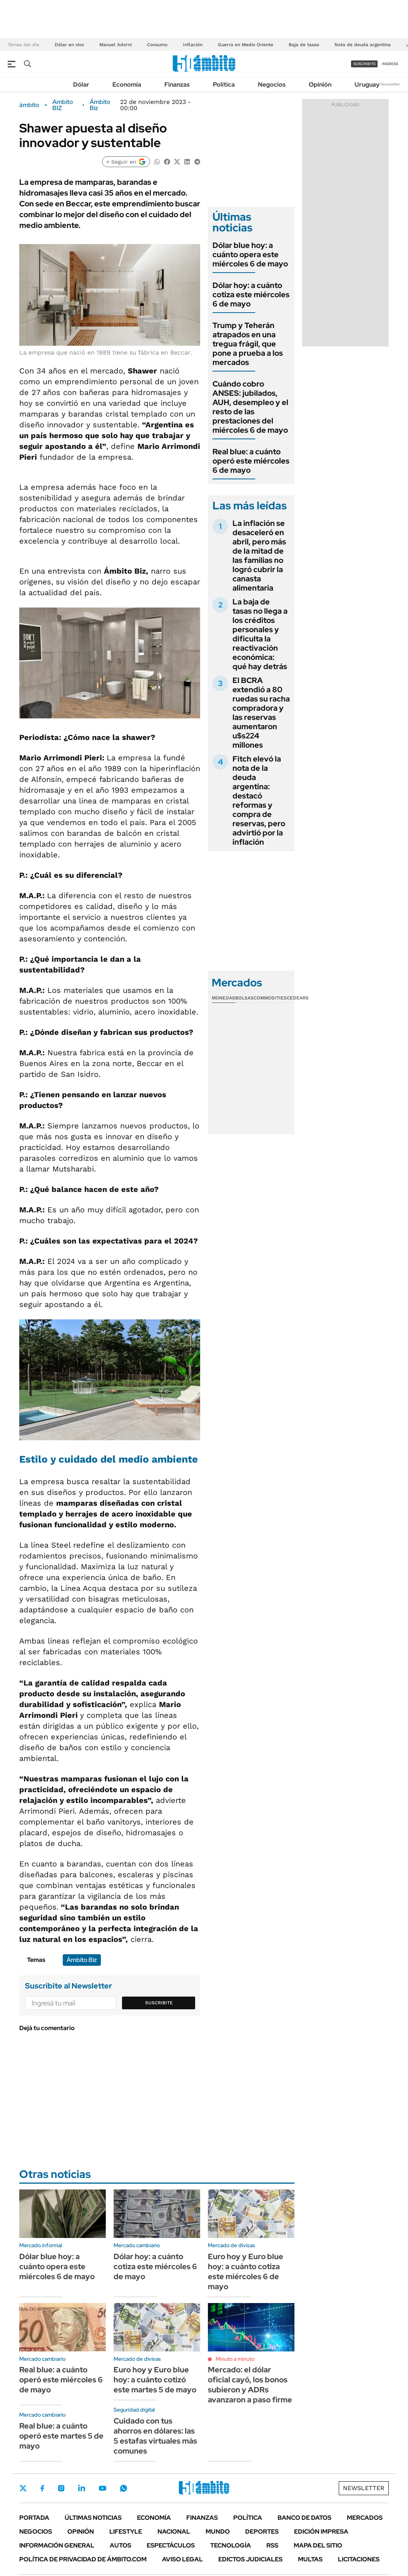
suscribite (364, 64)
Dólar (81, 84)
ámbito (29, 105)
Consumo (157, 44)
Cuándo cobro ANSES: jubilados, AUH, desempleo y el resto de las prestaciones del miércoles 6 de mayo (250, 407)
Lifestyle (125, 2531)
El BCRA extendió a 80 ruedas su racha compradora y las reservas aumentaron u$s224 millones (261, 712)
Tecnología (230, 2545)
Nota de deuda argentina (362, 44)
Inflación (192, 44)
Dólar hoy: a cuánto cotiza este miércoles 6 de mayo (250, 294)
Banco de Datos (304, 2518)
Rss (272, 2545)
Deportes (262, 2531)
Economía (126, 84)
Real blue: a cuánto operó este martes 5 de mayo (61, 2436)
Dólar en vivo (69, 44)
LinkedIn (81, 2488)
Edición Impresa (321, 2531)
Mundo (218, 2531)
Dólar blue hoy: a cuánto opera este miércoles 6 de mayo (250, 254)
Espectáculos (171, 2545)
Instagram (61, 2488)
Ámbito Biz (100, 105)
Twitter (23, 2488)
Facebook (42, 2488)
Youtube (102, 2488)
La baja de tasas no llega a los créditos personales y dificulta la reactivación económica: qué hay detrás (260, 634)
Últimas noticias (93, 2518)
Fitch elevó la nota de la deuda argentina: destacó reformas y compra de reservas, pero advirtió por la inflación (258, 800)
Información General (56, 2545)
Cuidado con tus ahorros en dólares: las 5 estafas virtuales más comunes (155, 2436)
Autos (120, 2545)
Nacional (173, 2531)
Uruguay (367, 84)
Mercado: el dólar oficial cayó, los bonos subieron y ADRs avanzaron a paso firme (250, 2385)
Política (224, 84)
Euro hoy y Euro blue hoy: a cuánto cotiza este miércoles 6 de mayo (245, 2271)
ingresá (390, 64)
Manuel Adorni (115, 44)
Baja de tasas (304, 44)
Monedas (223, 998)
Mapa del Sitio (318, 2545)
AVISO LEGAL (182, 2559)
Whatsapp (123, 2488)
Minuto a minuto (235, 2358)
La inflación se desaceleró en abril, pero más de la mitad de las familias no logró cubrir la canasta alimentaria (259, 555)
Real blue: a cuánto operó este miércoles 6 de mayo (250, 461)
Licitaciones (359, 2559)
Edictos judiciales (250, 2559)
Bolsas (244, 998)
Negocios (272, 84)
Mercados (365, 2518)
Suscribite (159, 2002)
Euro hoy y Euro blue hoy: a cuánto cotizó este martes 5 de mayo (155, 2380)
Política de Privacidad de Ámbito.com (83, 2559)
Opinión (320, 84)
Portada (34, 2518)
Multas (310, 2559)
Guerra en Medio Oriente (245, 44)
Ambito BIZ (62, 105)
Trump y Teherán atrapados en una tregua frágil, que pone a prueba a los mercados (247, 343)
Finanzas (177, 84)
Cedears (298, 998)
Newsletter (390, 84)
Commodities (270, 998)
